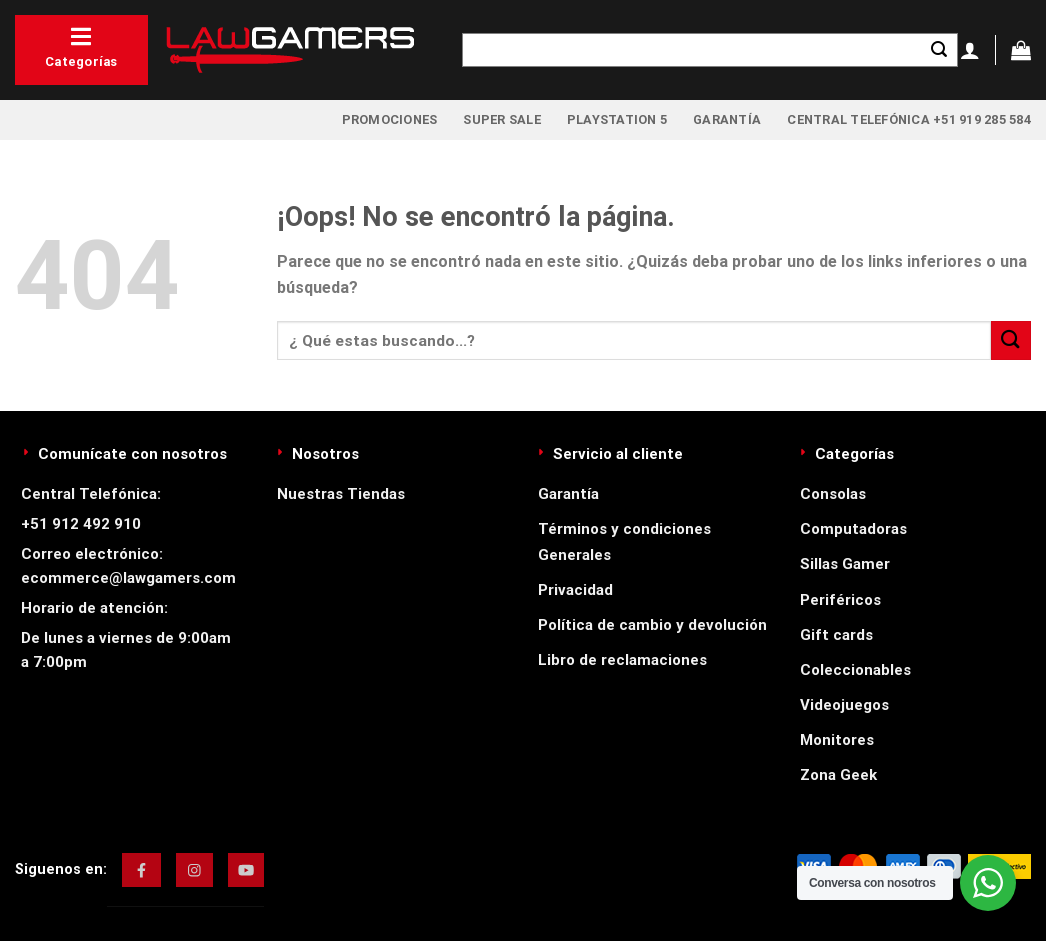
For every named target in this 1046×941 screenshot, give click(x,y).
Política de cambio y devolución (652, 625)
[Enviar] (939, 50)
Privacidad (575, 590)
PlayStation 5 (617, 119)
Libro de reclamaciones (622, 660)
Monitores (837, 740)
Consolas (833, 494)
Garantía (727, 119)
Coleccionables (855, 670)
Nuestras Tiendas (341, 494)
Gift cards (836, 635)
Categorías (81, 47)
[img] (141, 870)
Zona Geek (838, 775)
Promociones (390, 119)
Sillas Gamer (845, 564)
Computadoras (853, 529)
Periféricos (840, 600)
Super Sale (502, 119)
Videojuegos (844, 705)
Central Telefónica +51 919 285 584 (909, 119)
